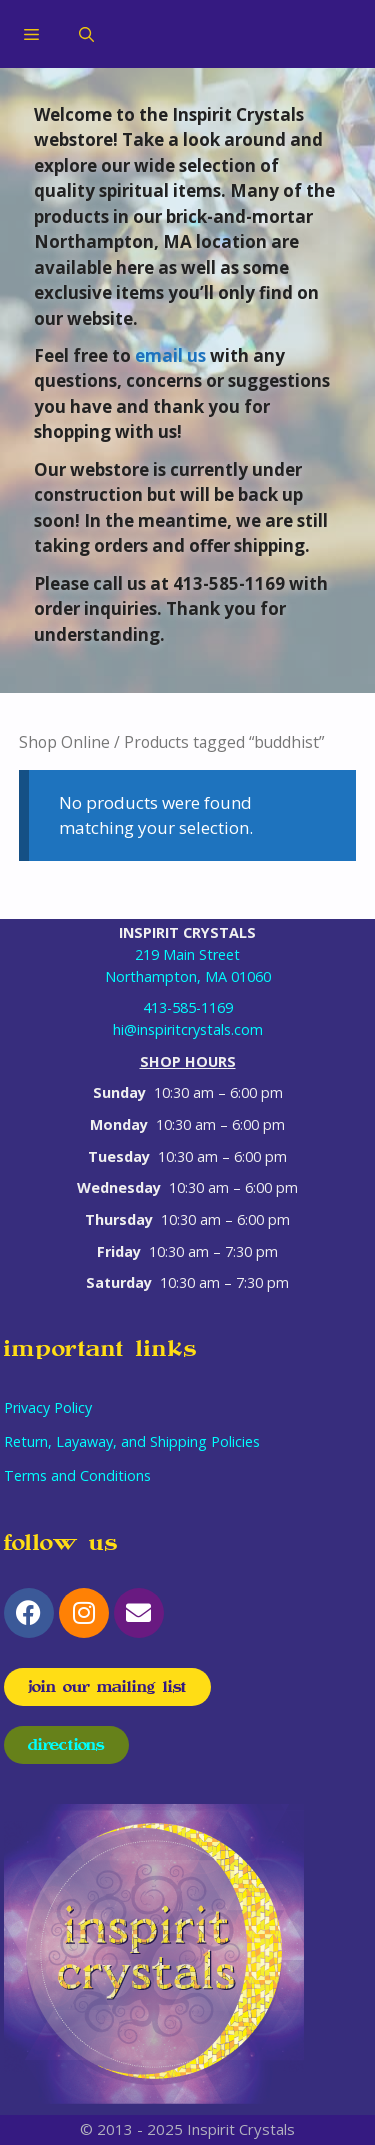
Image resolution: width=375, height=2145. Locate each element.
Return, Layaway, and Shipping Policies (132, 1441)
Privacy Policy (48, 1407)
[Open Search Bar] (86, 34)
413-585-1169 (188, 1007)
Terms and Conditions (77, 1475)
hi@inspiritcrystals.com (188, 1029)
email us (170, 355)
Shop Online (64, 742)
